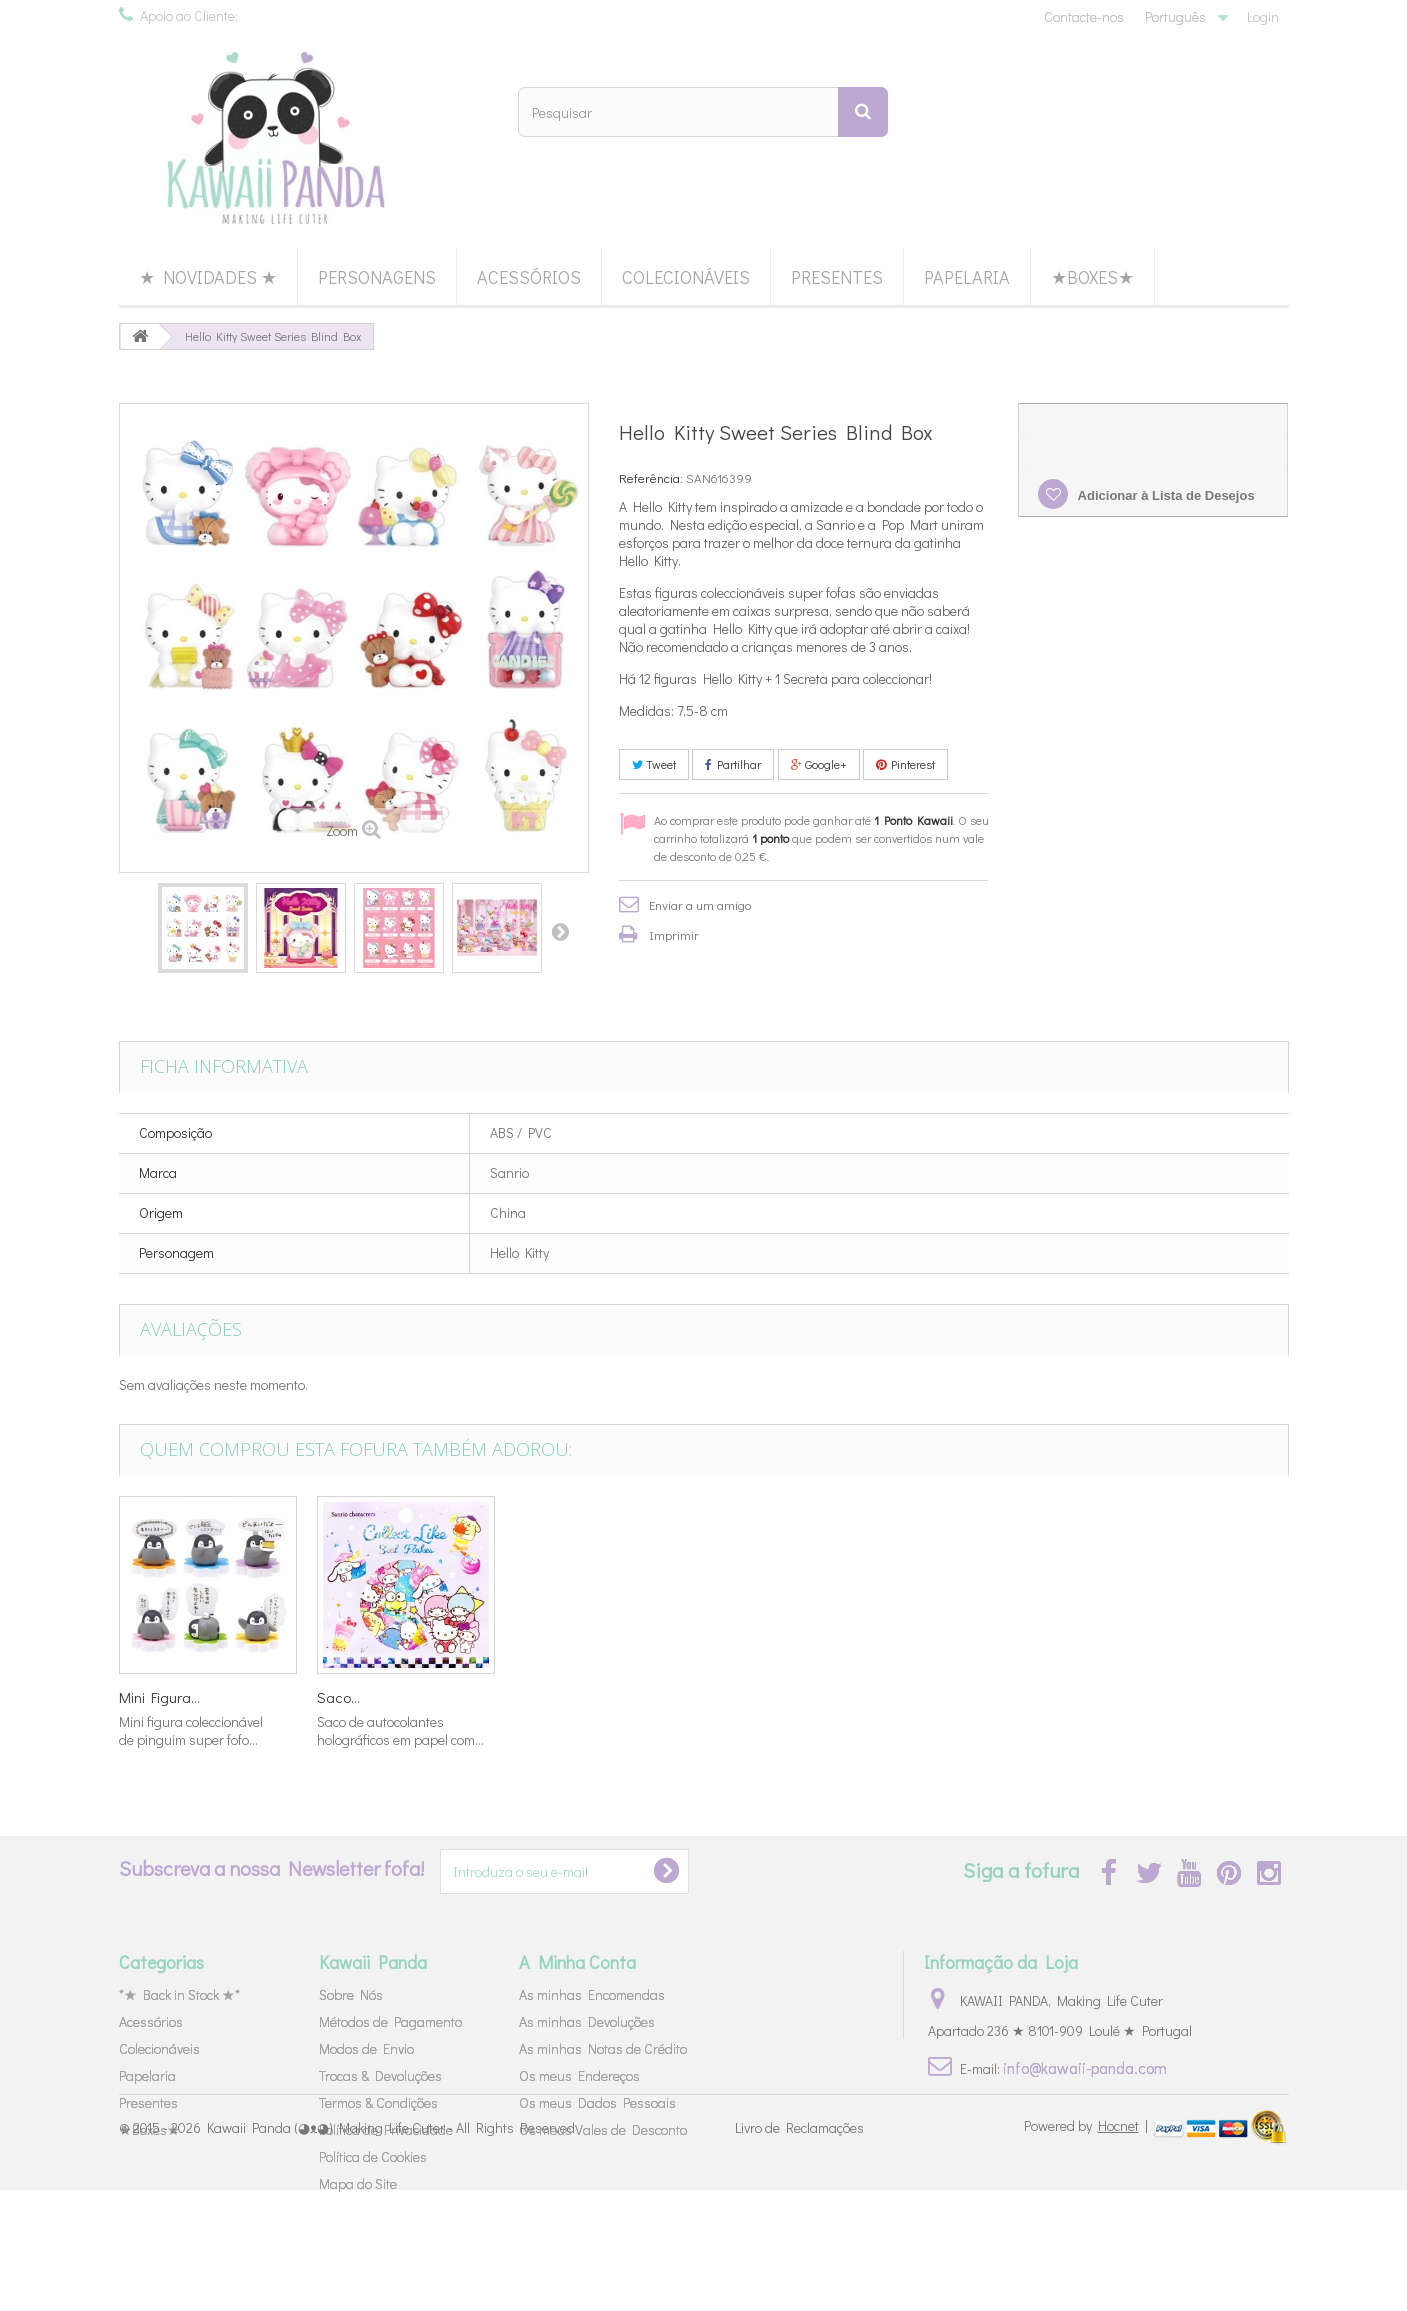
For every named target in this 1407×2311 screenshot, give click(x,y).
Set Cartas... (157, 1697)
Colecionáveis (686, 277)
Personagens (377, 277)
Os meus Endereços (579, 2075)
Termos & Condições (378, 2102)
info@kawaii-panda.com (1085, 2067)
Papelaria (967, 277)
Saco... (1130, 1697)
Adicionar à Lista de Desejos (1164, 495)
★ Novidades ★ (208, 277)
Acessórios (529, 277)
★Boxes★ (1092, 277)
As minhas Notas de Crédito (603, 2048)
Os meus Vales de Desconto (603, 2129)
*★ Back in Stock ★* (179, 1994)
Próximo (560, 931)
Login (1263, 16)
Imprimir (674, 934)
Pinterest (905, 764)
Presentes (837, 277)
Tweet (654, 764)
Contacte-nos (1084, 16)
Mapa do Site (358, 2183)
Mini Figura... (753, 1697)
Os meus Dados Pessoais (597, 2102)
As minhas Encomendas (592, 1994)
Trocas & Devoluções (380, 2075)
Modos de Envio (366, 2048)
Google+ (819, 764)
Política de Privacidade (386, 2129)
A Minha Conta (577, 1962)
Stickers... (545, 1697)
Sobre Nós (351, 1994)
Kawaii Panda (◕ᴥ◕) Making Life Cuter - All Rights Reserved (391, 2248)
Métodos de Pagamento (390, 2021)
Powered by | (1087, 2246)
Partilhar (733, 764)
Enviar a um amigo (700, 904)
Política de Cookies (373, 2156)
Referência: (651, 477)
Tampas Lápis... (368, 1697)
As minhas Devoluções (587, 2021)
